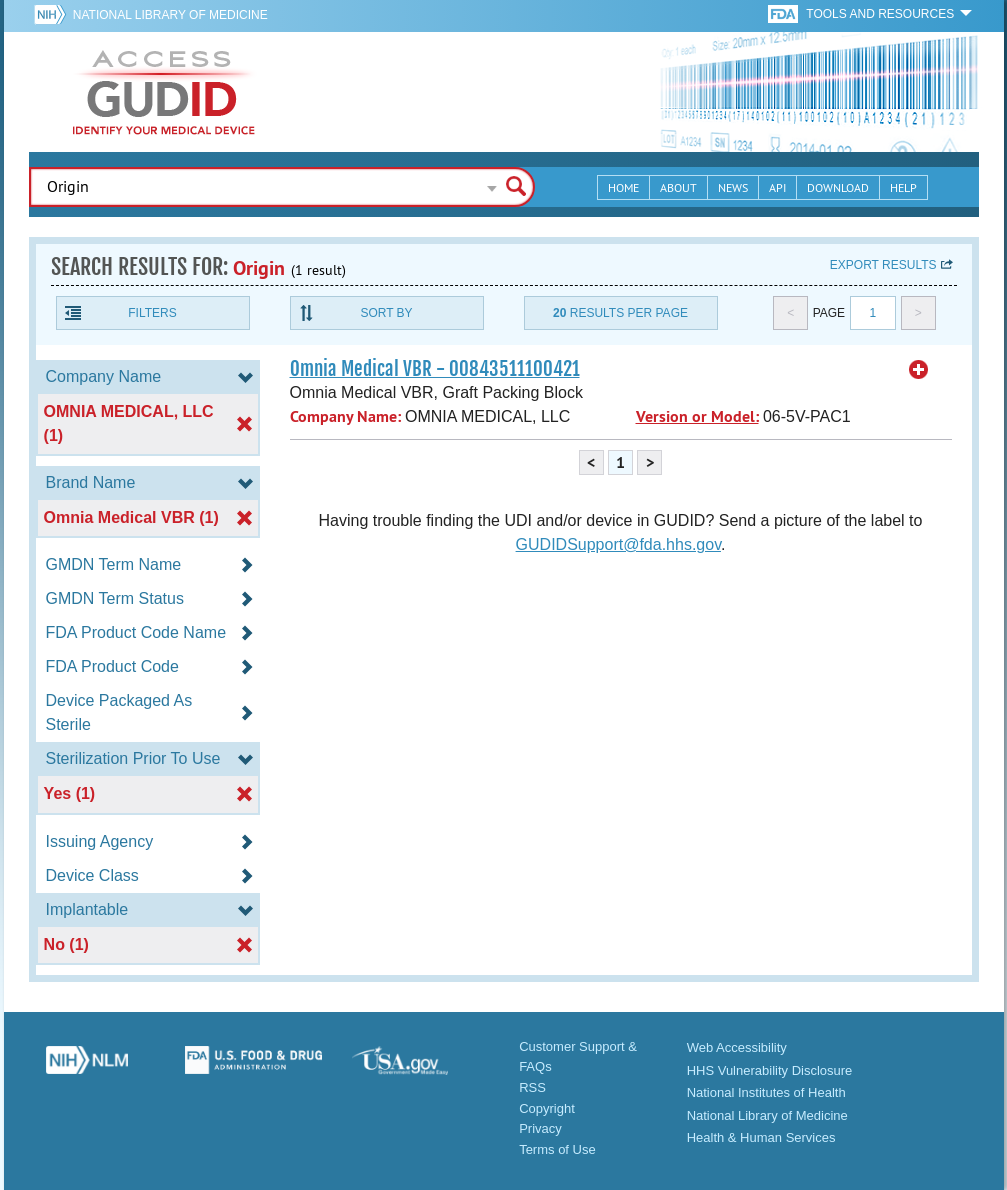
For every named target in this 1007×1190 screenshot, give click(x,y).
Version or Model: (697, 416)
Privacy (540, 1128)
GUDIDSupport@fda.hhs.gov (618, 544)
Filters (152, 313)
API (777, 187)
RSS (532, 1087)
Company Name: (345, 416)
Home (623, 187)
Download (838, 187)
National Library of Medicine (170, 15)
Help (903, 187)
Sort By (386, 313)
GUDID (164, 92)
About (678, 187)
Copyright (547, 1108)
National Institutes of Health (766, 1092)
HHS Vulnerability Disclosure (770, 1070)
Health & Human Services (761, 1137)
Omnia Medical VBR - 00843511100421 (435, 369)
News (733, 187)
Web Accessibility (737, 1047)
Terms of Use (557, 1149)
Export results (883, 265)
